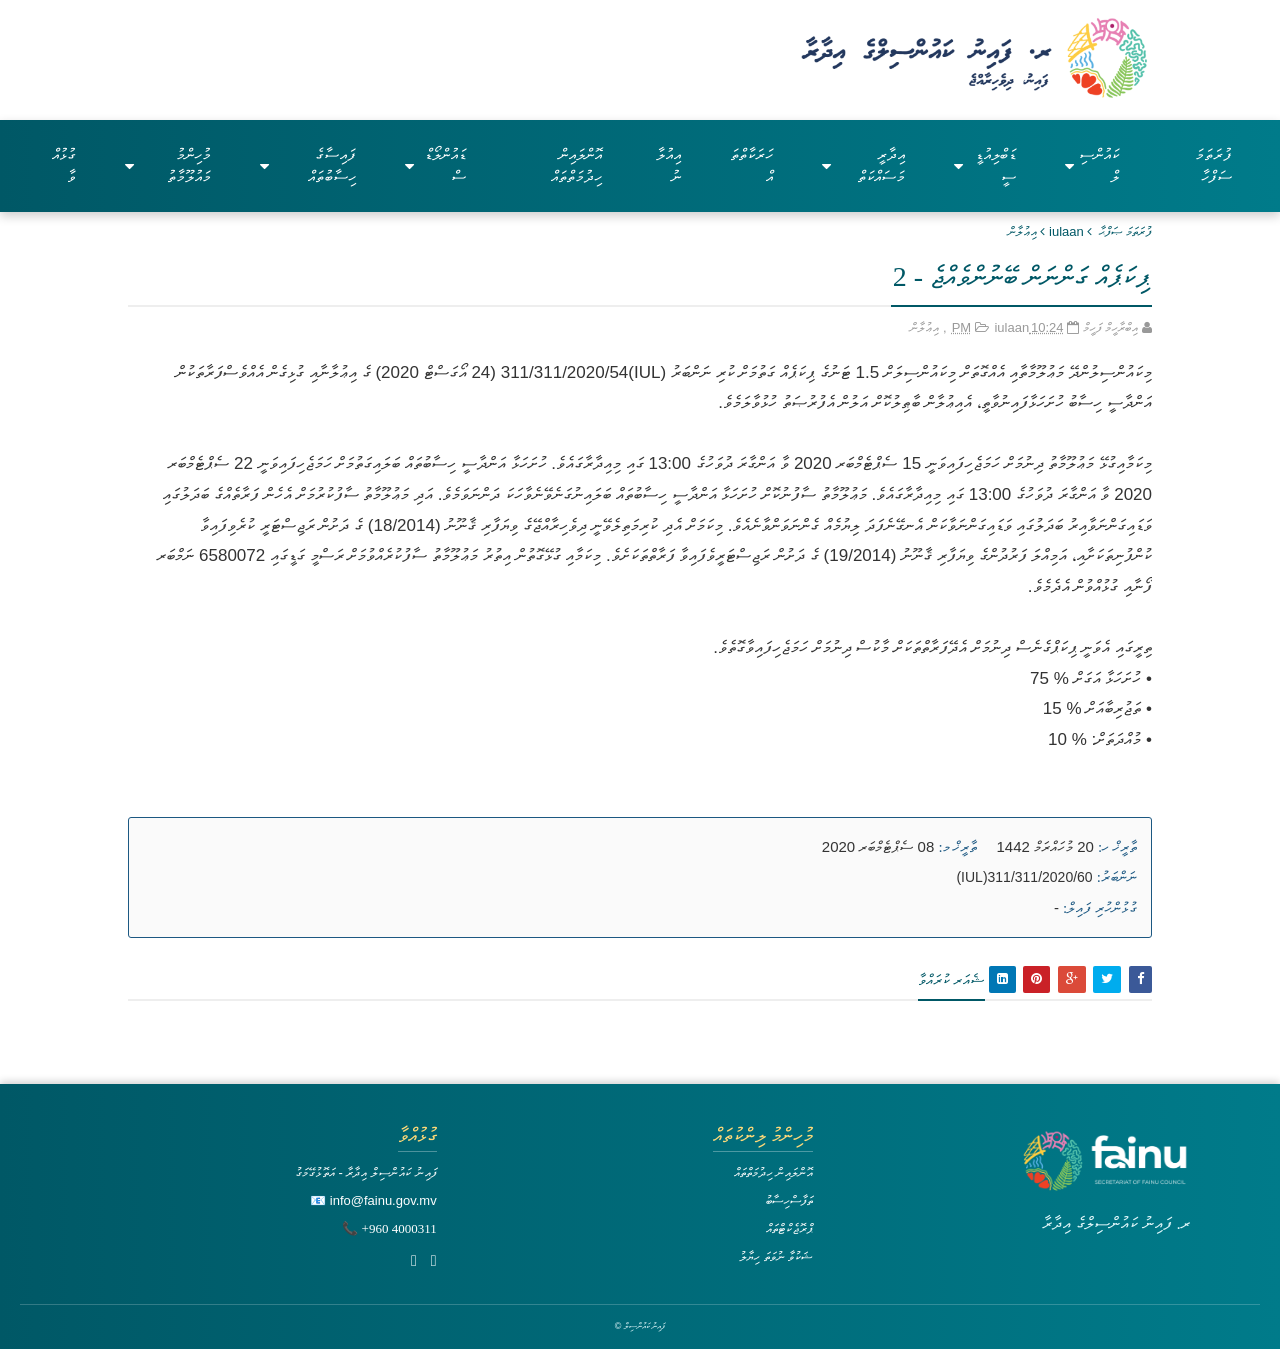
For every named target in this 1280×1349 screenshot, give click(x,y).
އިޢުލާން (1022, 231)
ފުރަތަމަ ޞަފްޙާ (1125, 231)
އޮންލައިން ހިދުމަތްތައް (576, 165)
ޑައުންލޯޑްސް (435, 165)
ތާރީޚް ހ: (1117, 847)
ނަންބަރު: (1117, 877)
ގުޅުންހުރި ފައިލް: (1100, 908)
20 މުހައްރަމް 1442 (1045, 846)
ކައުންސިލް (1092, 165)
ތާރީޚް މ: (957, 847)
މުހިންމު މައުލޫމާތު (168, 165)
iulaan (1066, 231)
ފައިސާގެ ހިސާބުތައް (308, 165)
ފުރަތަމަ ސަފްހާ (1213, 165)
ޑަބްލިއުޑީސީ (985, 165)
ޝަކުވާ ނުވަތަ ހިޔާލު (776, 1256)
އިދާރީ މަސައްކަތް (863, 165)
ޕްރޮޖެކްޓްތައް (789, 1228)
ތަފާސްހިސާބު (789, 1200)
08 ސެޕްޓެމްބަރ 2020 (878, 846)
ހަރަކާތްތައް (751, 165)
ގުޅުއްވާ (64, 165)
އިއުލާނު (668, 165)
